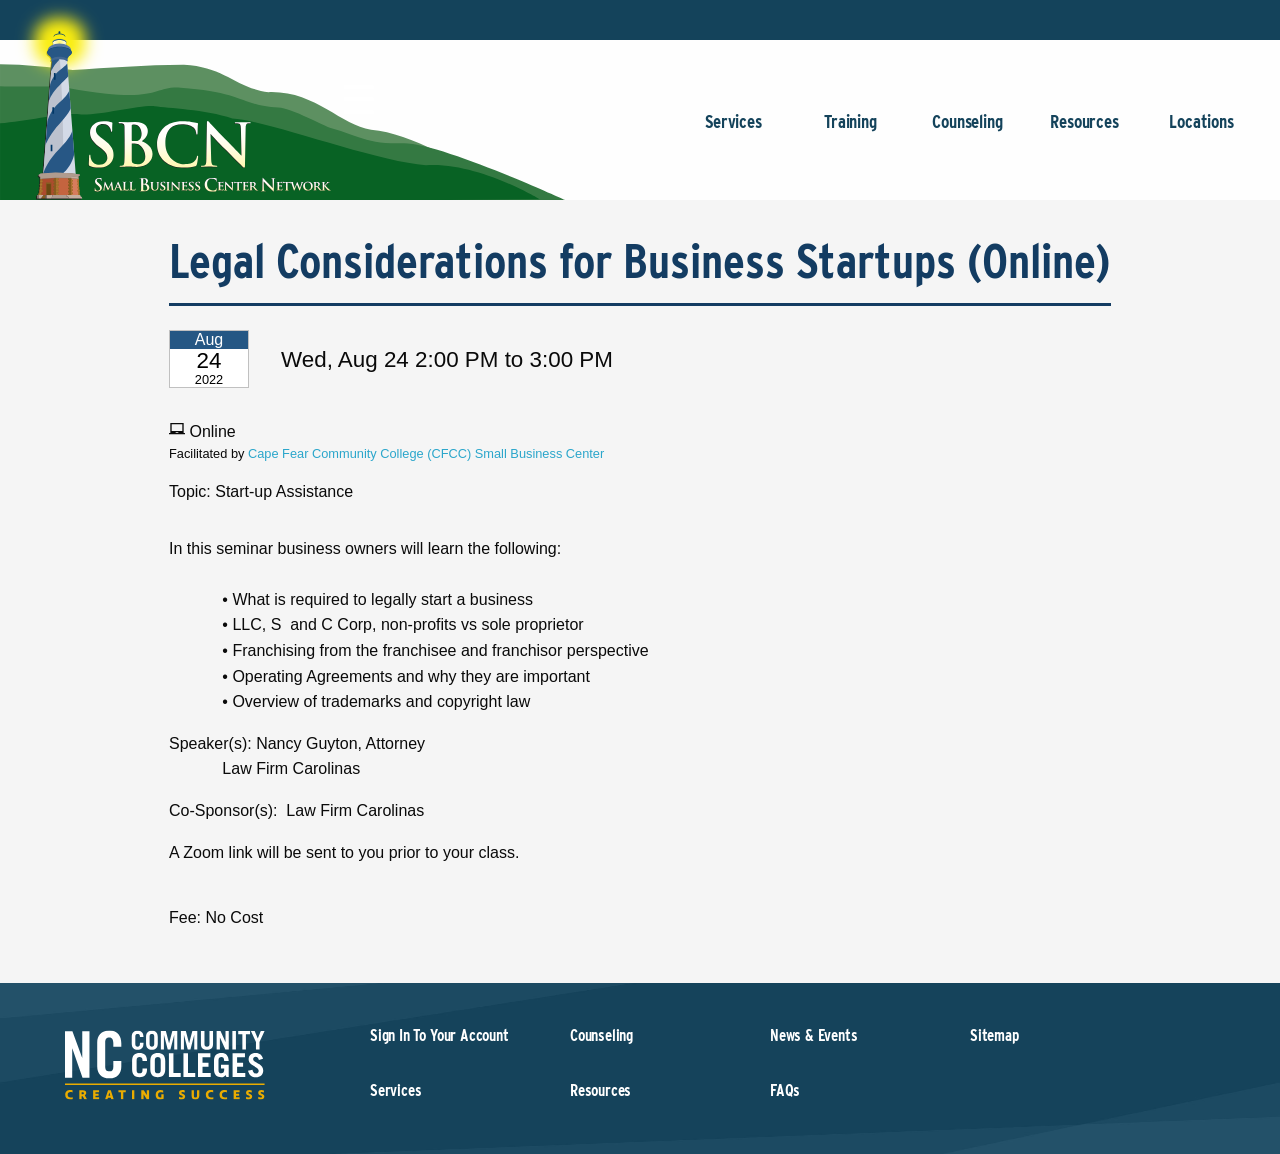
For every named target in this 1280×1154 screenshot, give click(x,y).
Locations (1201, 131)
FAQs (785, 1090)
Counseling (967, 131)
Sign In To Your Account (439, 1035)
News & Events (814, 1035)
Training (850, 131)
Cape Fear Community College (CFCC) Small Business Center (426, 453)
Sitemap (994, 1035)
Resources (1084, 131)
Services (733, 131)
